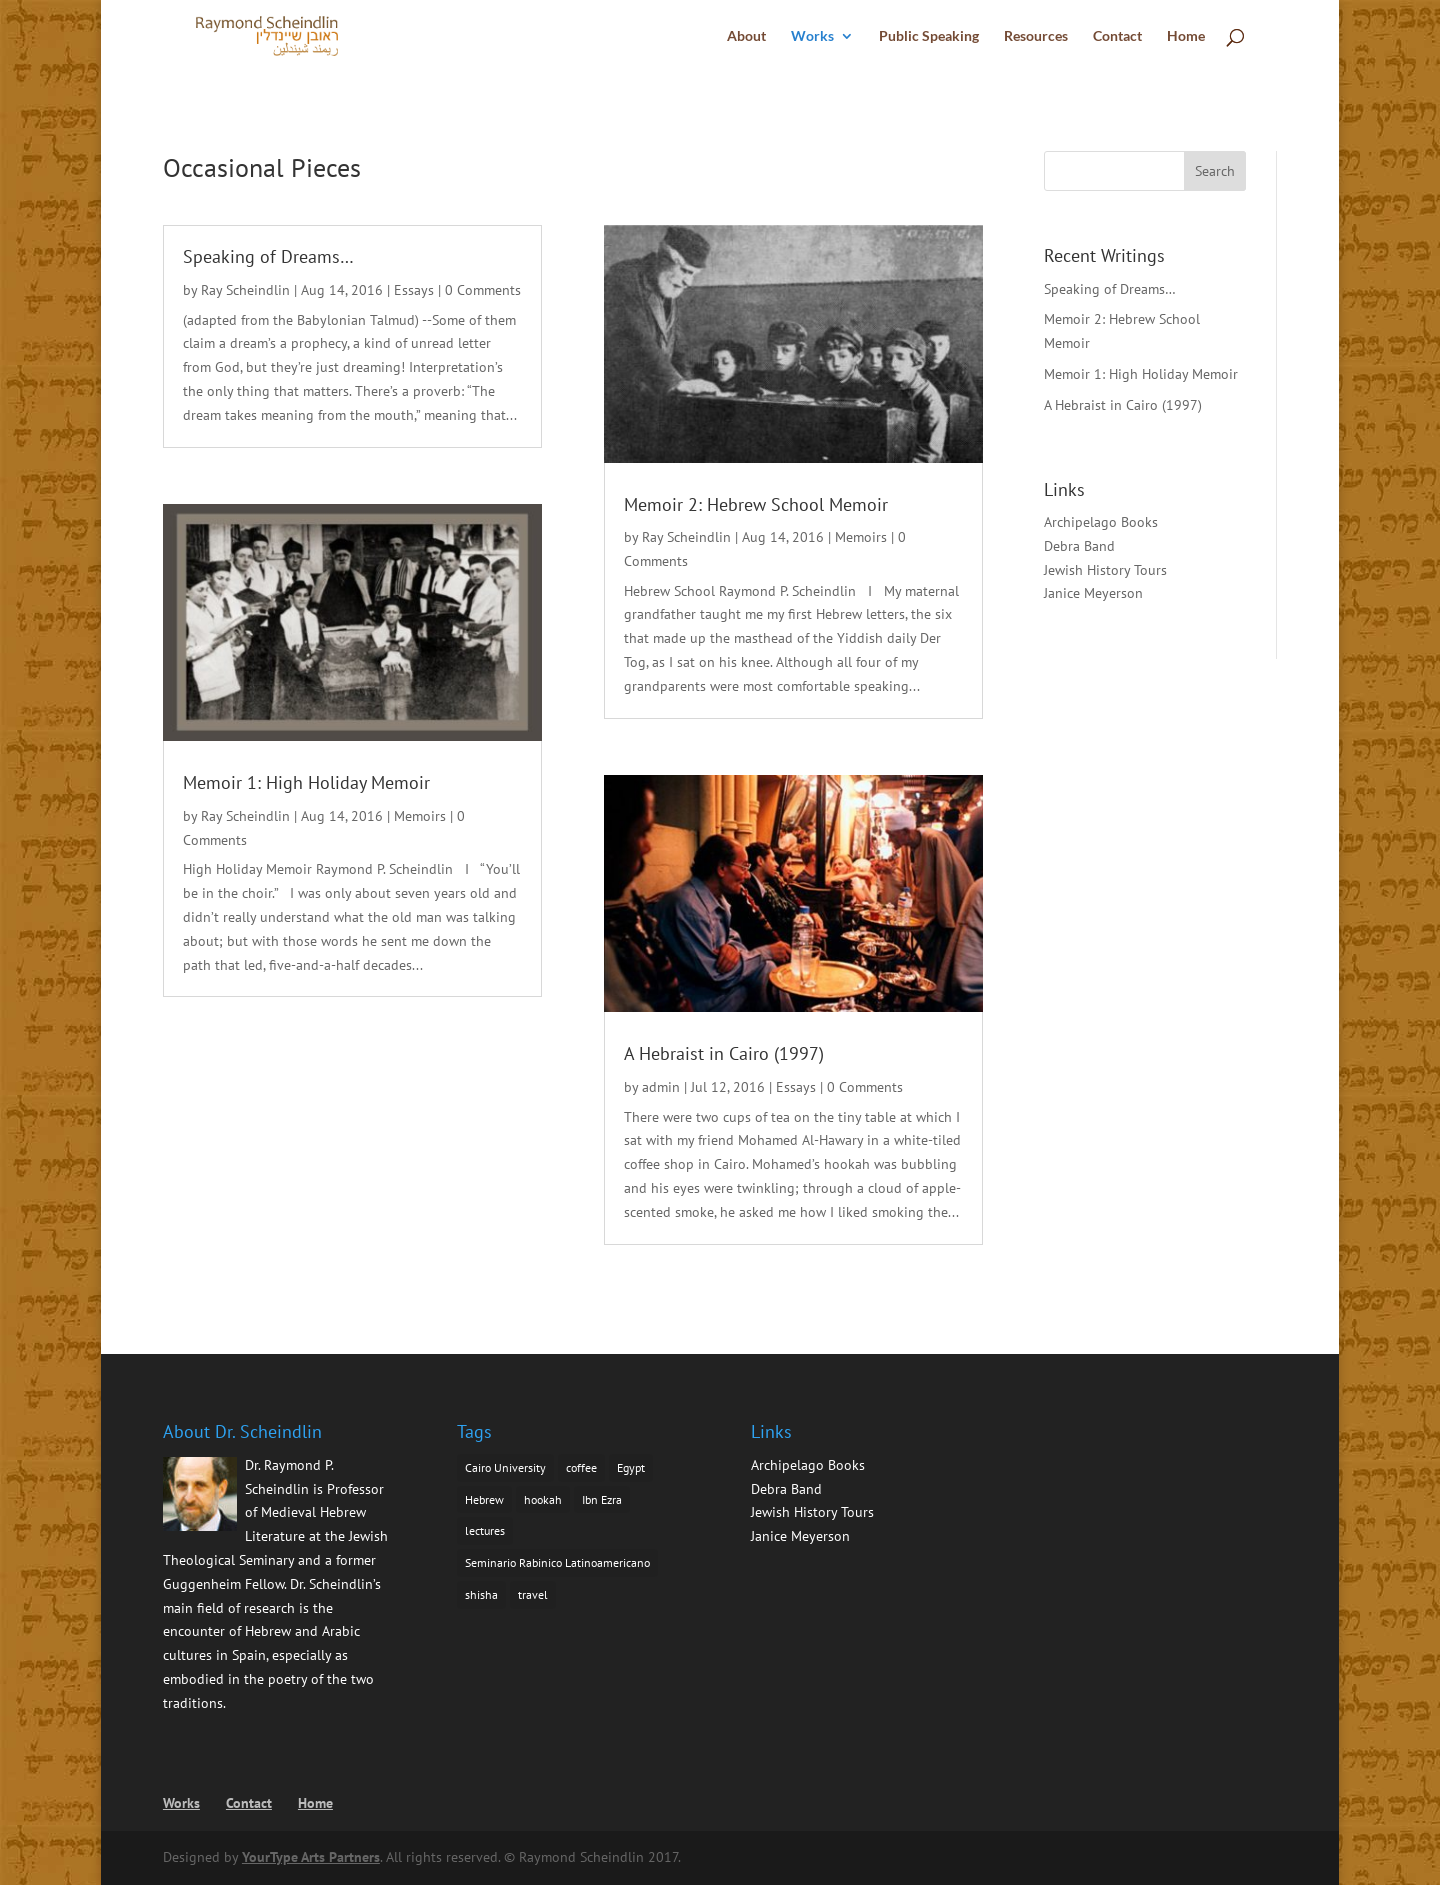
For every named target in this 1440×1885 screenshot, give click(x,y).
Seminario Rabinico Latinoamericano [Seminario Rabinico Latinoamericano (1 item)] (557, 1562)
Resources (1036, 36)
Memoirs (420, 816)
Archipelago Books (1101, 522)
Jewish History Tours (1105, 570)
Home (1186, 36)
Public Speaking (929, 36)
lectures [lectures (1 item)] (485, 1530)
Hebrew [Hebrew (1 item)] (484, 1499)
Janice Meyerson (1093, 593)
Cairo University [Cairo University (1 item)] (505, 1467)
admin (661, 1087)
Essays (414, 290)
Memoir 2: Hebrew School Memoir (756, 504)
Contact (1117, 36)
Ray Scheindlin (245, 290)
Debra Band (1079, 546)
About (746, 36)
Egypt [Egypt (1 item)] (631, 1467)
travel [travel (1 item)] (533, 1594)
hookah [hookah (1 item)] (543, 1499)
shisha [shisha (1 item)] (481, 1594)
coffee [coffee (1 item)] (581, 1467)
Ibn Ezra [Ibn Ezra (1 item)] (602, 1499)
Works (812, 36)
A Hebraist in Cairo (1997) (724, 1053)
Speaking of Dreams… (268, 256)
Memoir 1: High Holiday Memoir (306, 782)
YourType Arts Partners (311, 1857)
